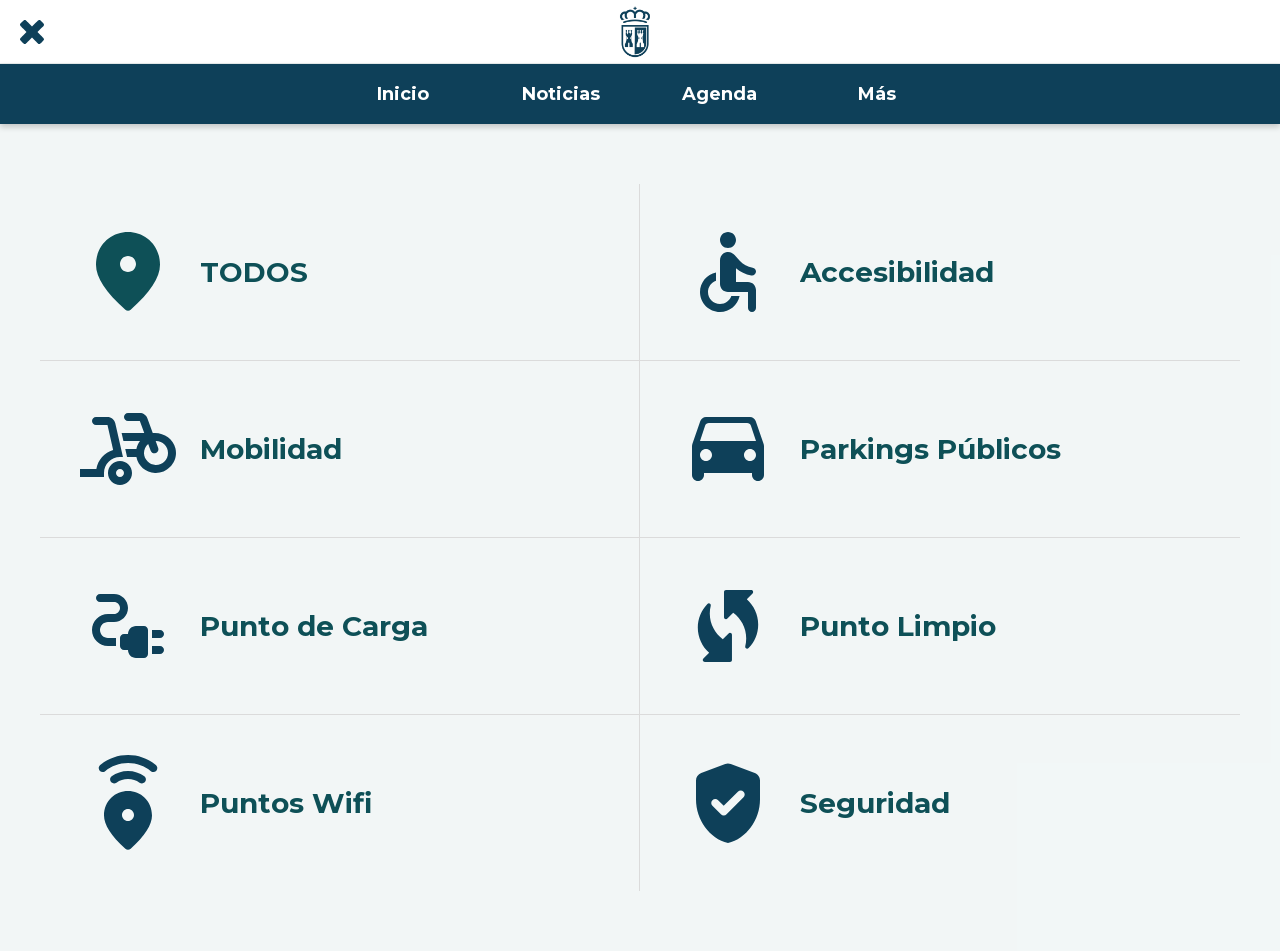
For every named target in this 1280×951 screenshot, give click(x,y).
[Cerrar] (32, 32)
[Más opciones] (877, 94)
